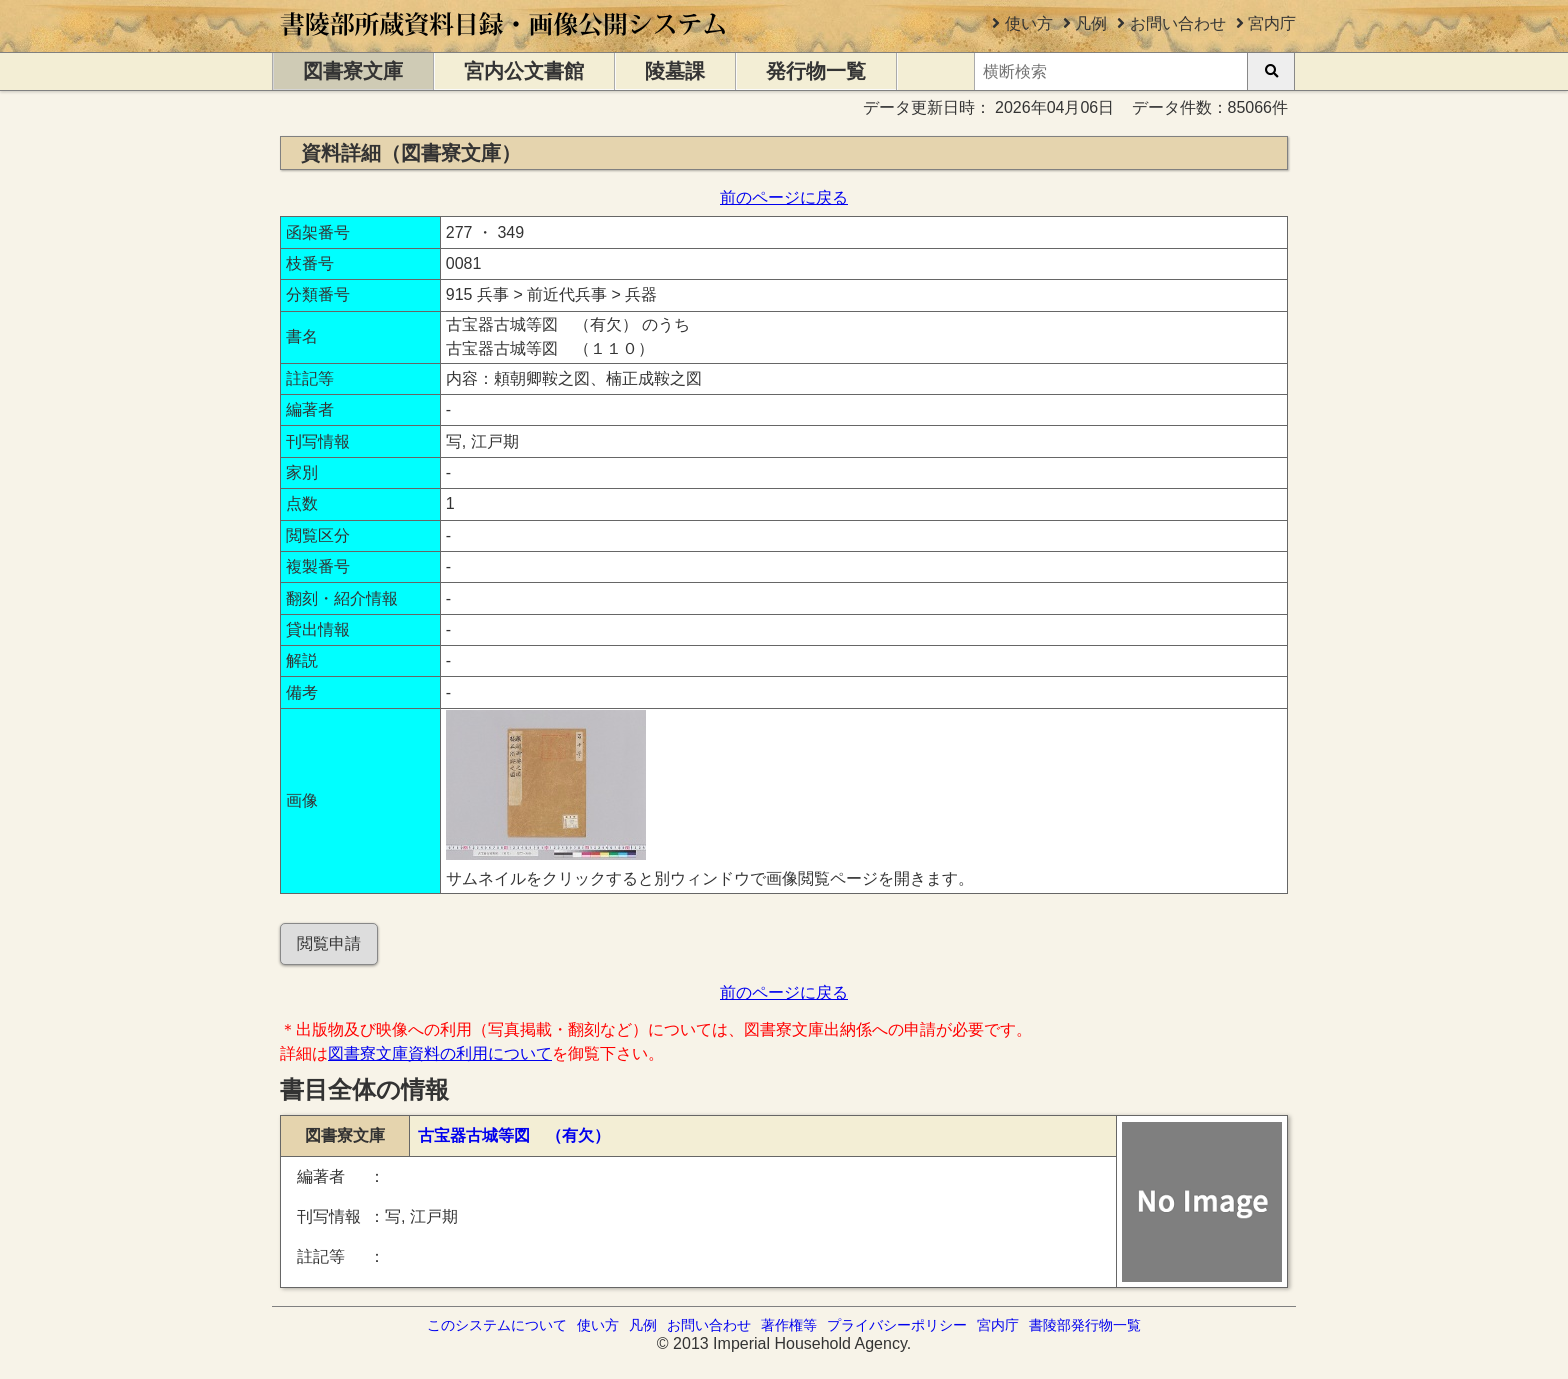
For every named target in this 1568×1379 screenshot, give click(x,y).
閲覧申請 (329, 943)
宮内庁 (1272, 23)
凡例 (1091, 23)
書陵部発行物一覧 (1085, 1325)
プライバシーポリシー (897, 1325)
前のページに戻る (784, 197)
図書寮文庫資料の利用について (440, 1053)
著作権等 (789, 1325)
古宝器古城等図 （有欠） (514, 1135)
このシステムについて (497, 1325)
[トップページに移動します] (504, 42)
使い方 (1029, 23)
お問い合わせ (1178, 23)
